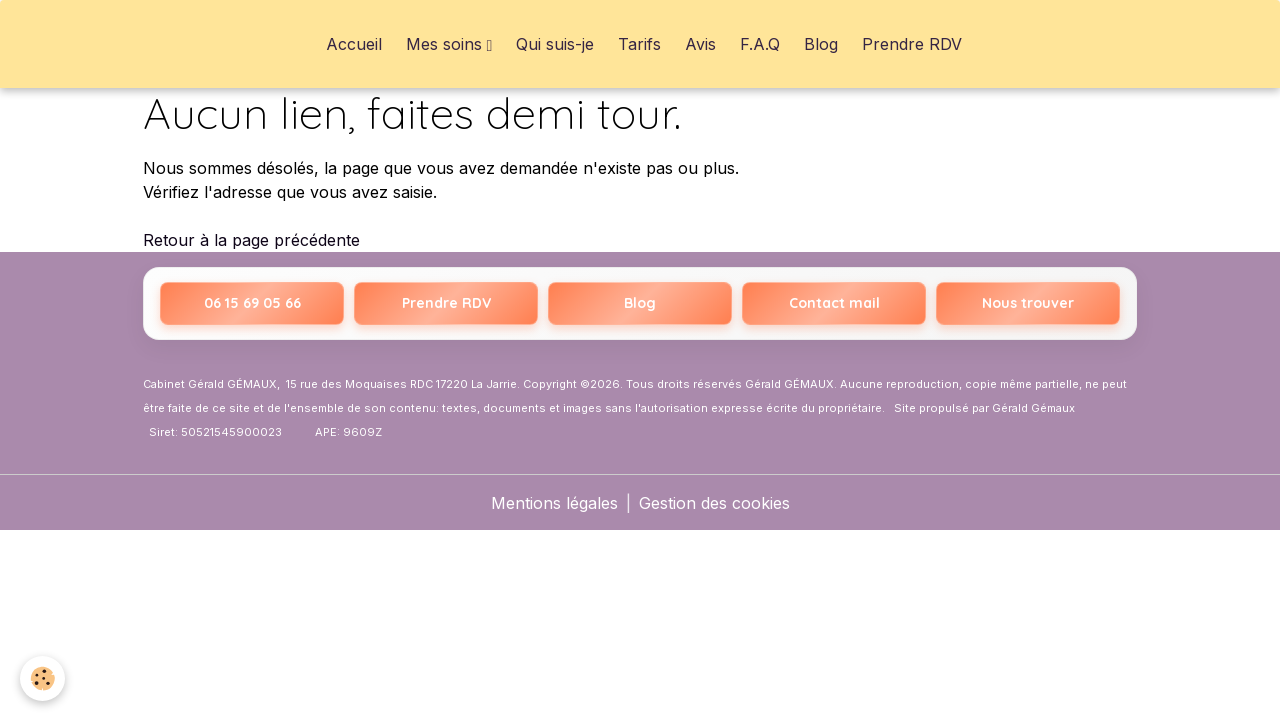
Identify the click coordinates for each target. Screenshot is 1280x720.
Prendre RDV (912, 44)
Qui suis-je (555, 44)
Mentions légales (554, 503)
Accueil (354, 44)
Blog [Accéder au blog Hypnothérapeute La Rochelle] (640, 303)
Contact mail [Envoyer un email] (834, 303)
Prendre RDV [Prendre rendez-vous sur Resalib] (446, 303)
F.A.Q (760, 44)
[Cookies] (42, 678)
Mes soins (446, 44)
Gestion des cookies (714, 503)
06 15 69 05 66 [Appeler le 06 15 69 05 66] (252, 303)
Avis (700, 44)
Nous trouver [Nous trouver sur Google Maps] (1028, 303)
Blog (821, 44)
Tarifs (639, 44)
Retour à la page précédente (251, 240)
